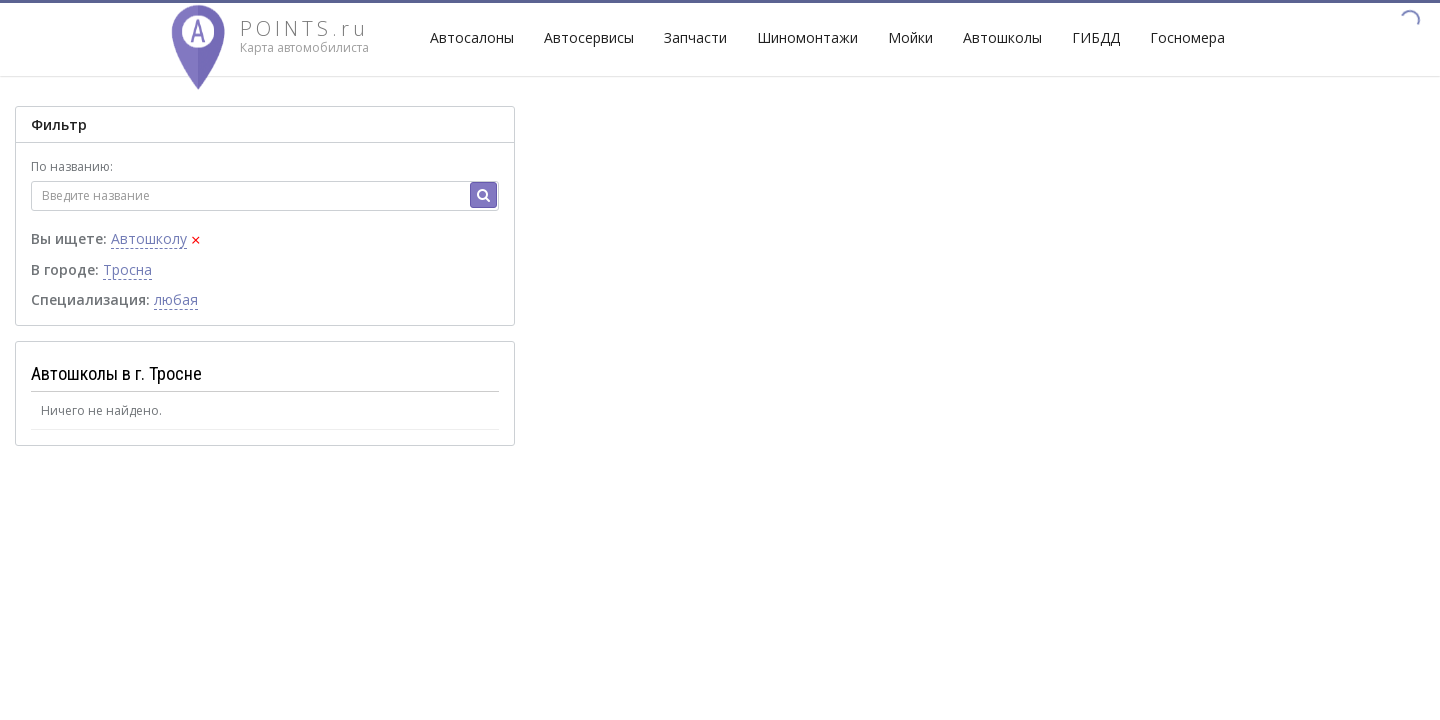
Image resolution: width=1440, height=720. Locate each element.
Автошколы (1002, 37)
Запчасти (695, 37)
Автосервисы (589, 37)
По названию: (72, 166)
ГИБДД (1096, 37)
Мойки (910, 37)
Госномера (1187, 37)
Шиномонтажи (807, 37)
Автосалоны (472, 37)
